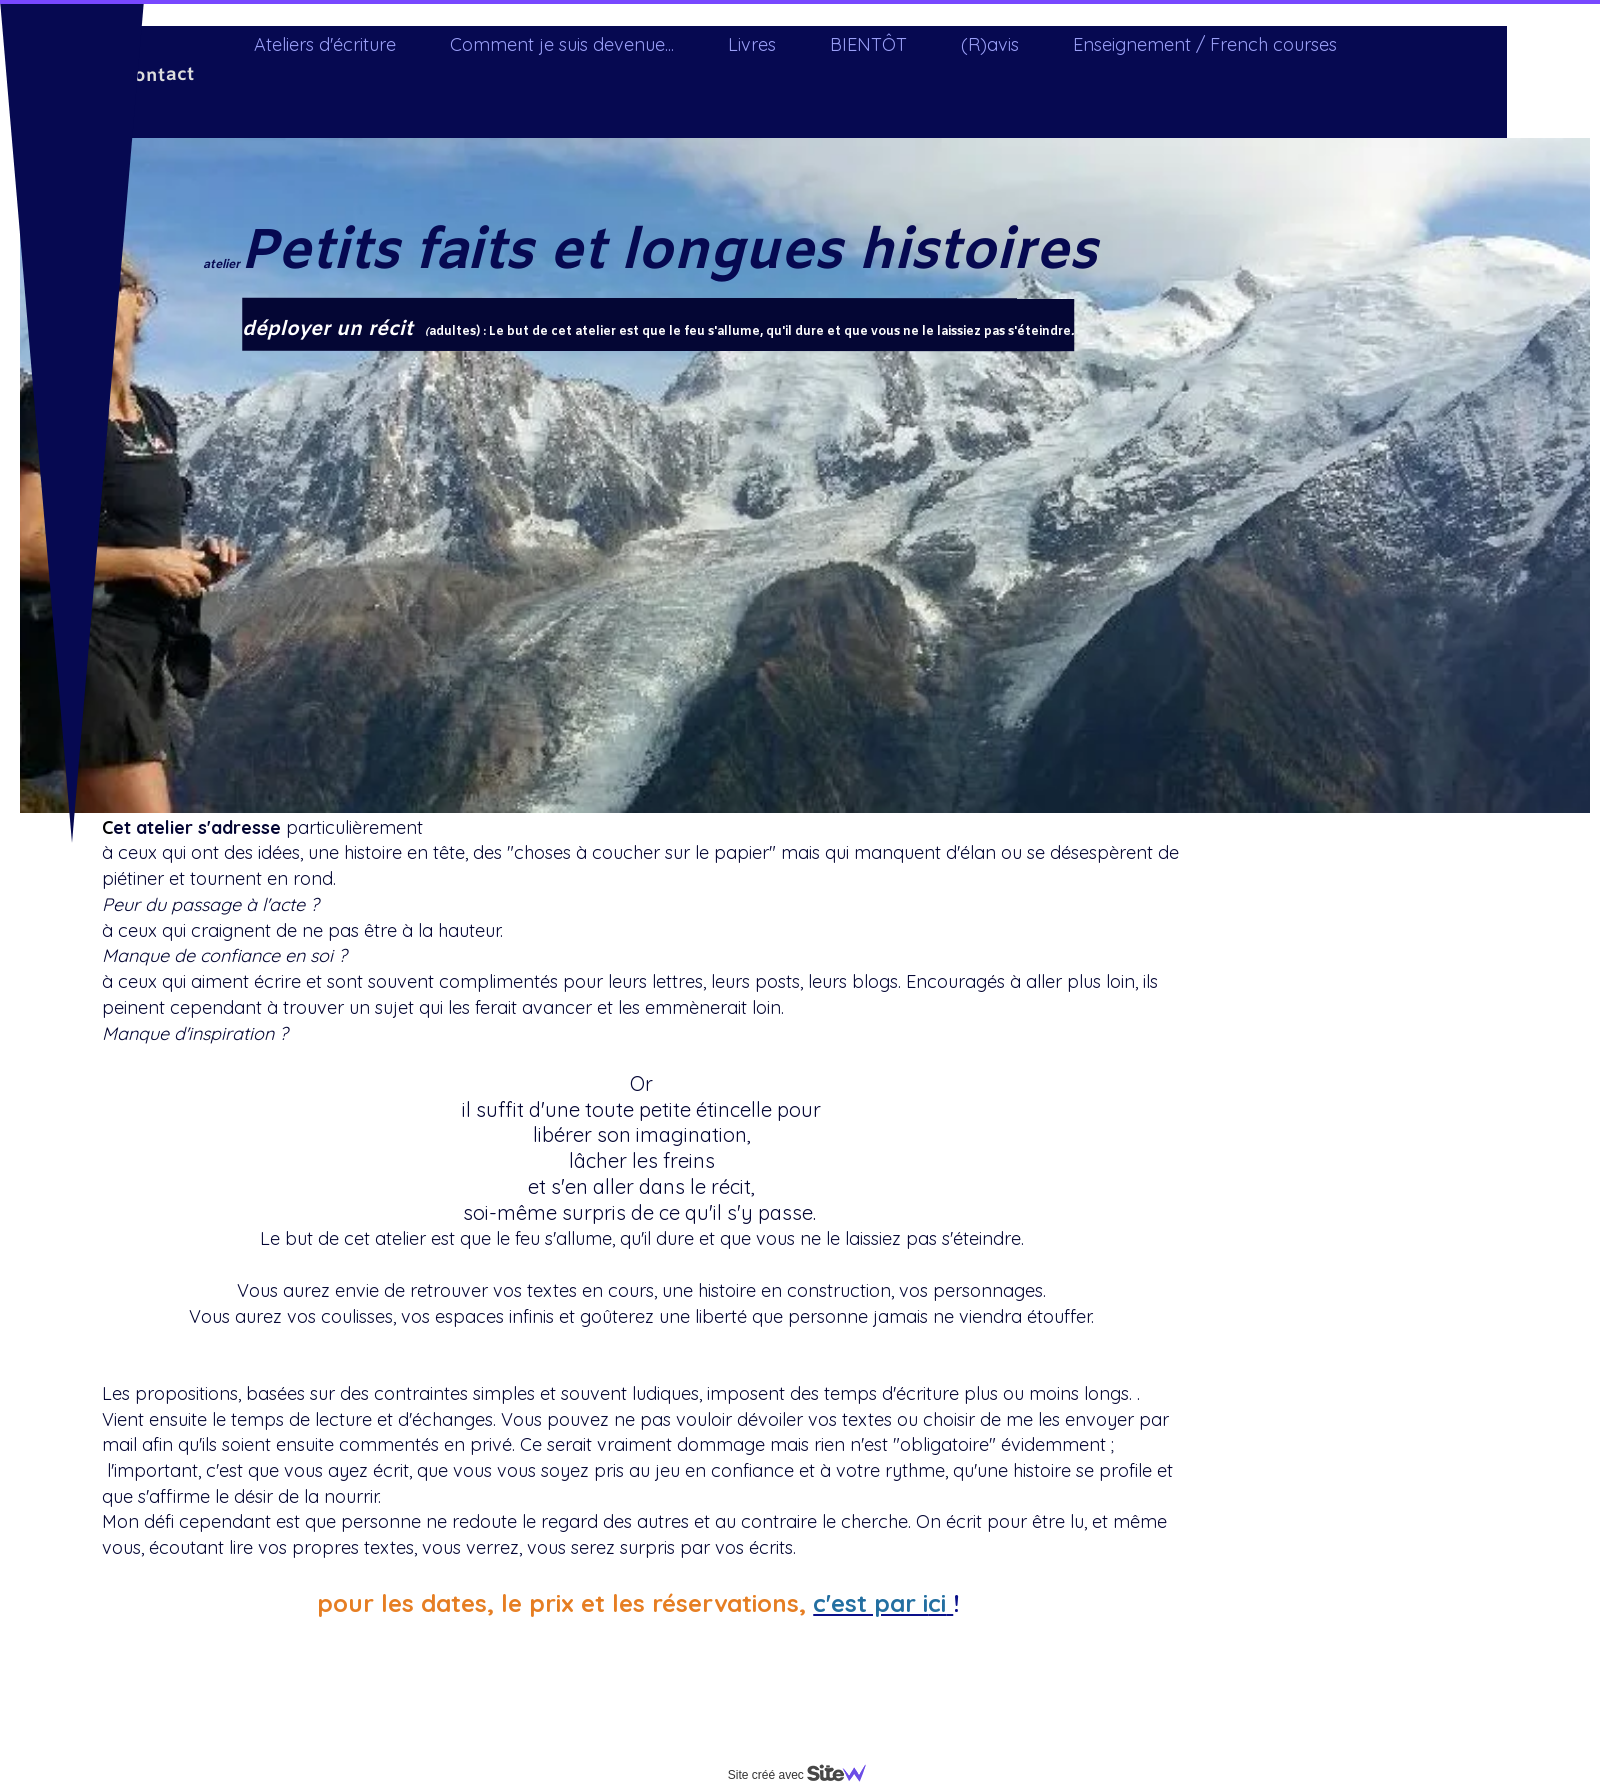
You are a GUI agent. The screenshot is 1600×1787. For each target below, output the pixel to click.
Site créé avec (805, 1775)
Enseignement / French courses (1205, 44)
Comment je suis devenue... (562, 44)
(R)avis (990, 44)
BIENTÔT (868, 44)
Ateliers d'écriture (325, 44)
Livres (752, 44)
